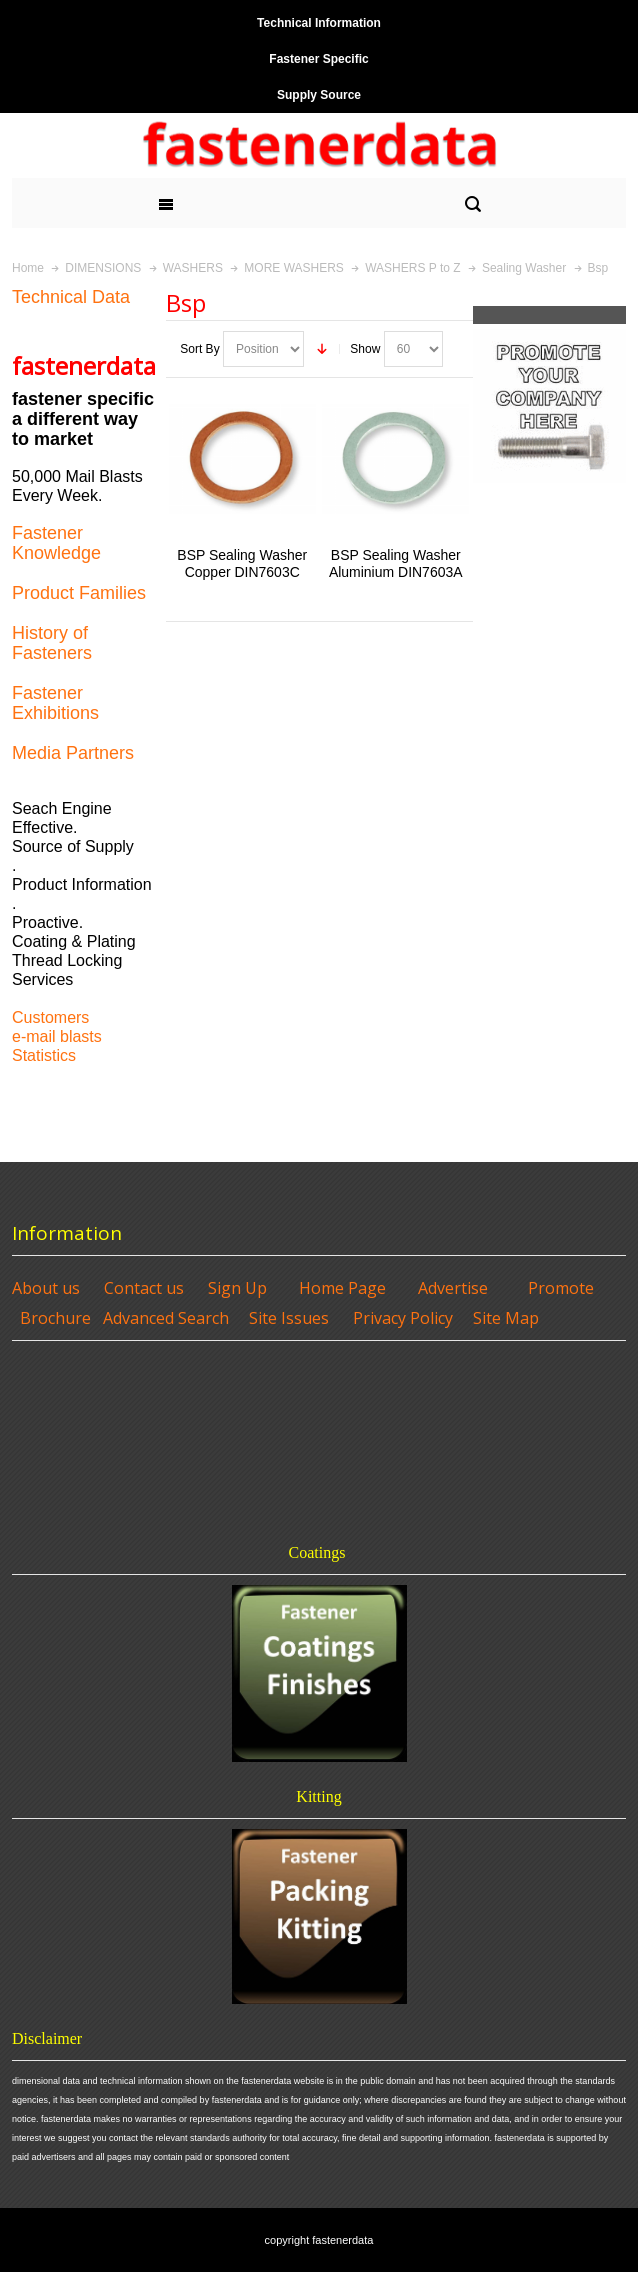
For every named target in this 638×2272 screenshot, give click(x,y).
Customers (50, 1017)
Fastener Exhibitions (55, 703)
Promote (561, 1288)
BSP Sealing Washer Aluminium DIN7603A (396, 563)
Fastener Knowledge (56, 543)
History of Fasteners (52, 643)
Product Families (79, 593)
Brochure (55, 1318)
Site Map (506, 1318)
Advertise (453, 1288)
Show (365, 349)
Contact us (144, 1288)
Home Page (342, 1288)
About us (46, 1288)
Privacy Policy (403, 1318)
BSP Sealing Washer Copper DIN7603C (242, 563)
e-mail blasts (57, 1036)
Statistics (44, 1055)
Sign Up (237, 1288)
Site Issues (289, 1318)
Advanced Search (166, 1318)
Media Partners (73, 753)
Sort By (199, 349)
